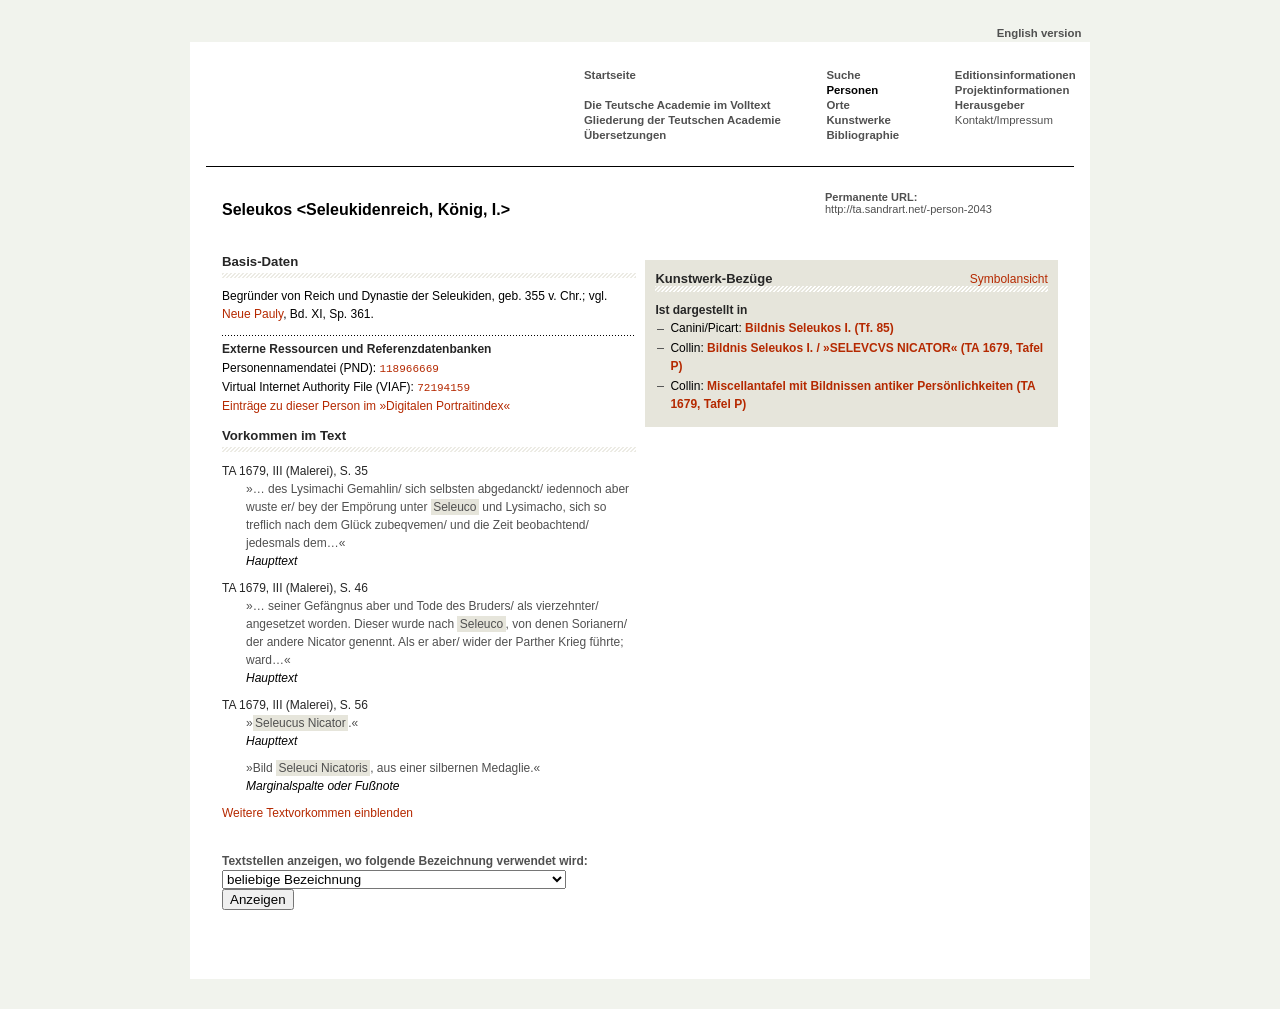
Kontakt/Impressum (1004, 120)
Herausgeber (990, 105)
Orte (837, 105)
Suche (843, 75)
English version (1039, 33)
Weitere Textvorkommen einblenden (317, 813)
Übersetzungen (625, 135)
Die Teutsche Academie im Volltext (677, 105)
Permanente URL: (908, 203)
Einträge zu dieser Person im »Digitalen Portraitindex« (366, 406)
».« (302, 723)
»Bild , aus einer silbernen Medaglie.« (393, 768)
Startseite (610, 75)
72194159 (443, 388)
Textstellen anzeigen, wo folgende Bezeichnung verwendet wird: (405, 861)
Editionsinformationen (1015, 75)
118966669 (408, 369)
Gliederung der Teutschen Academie (682, 120)
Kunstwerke (858, 120)
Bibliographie (862, 135)
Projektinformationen (1012, 90)
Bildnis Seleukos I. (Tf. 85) (819, 328)
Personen (852, 90)
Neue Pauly (252, 314)
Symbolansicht (1009, 279)
